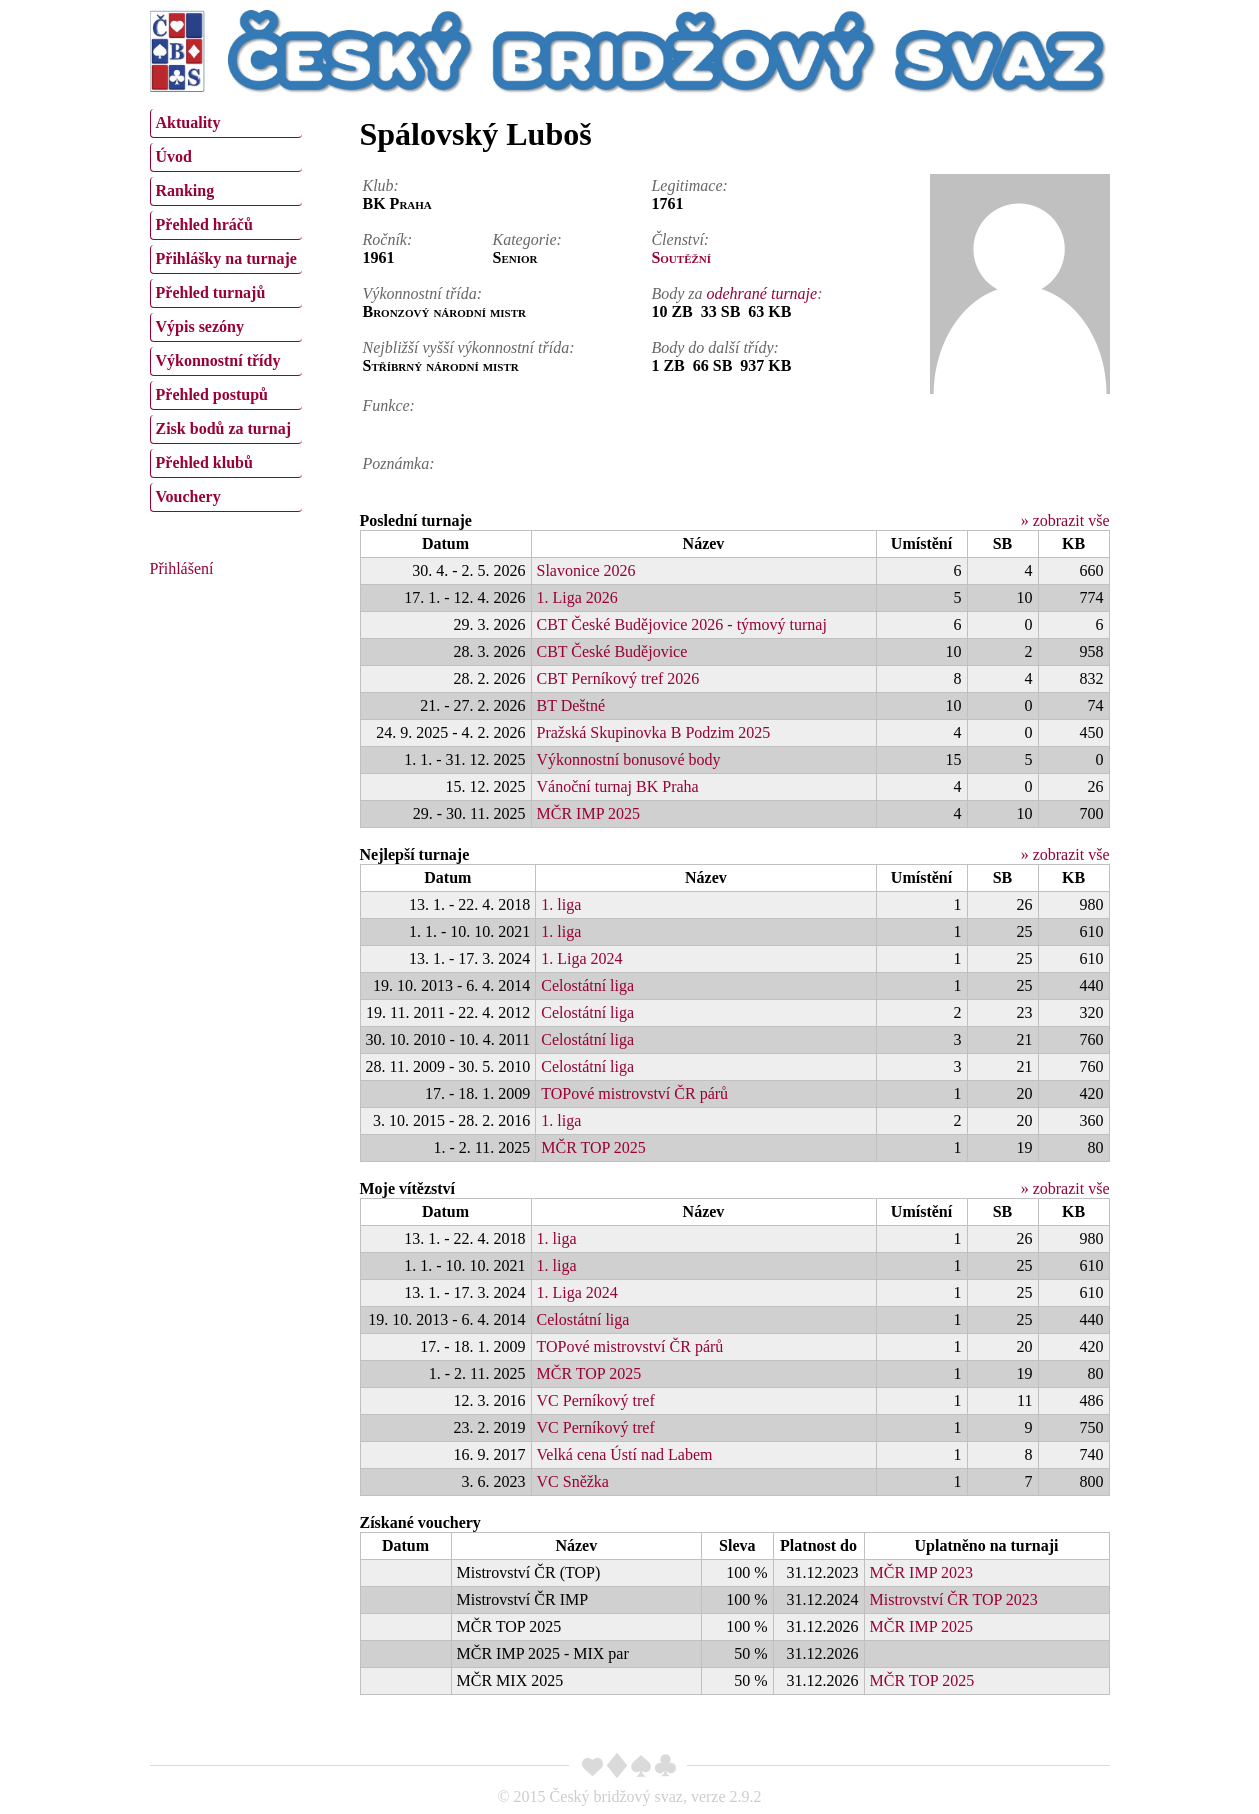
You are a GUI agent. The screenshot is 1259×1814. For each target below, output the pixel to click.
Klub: (381, 185)
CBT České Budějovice (612, 651)
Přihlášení (182, 568)
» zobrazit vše (1065, 520)
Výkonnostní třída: (423, 293)
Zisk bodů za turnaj (224, 428)
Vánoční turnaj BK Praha (618, 786)
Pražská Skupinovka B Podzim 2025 (654, 732)
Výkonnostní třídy (218, 360)
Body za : (736, 293)
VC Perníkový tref (596, 1400)
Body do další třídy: (715, 347)
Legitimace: (689, 185)
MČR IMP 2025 (588, 813)
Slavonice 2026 (586, 570)
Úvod (174, 156)
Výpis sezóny (200, 326)
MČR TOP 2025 (593, 1147)
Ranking (185, 190)
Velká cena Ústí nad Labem (625, 1454)
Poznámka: (399, 463)
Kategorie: (527, 239)
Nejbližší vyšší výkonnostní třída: (469, 347)
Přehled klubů (204, 462)
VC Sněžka (573, 1481)
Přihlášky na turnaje (226, 258)
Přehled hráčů (204, 224)
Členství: (680, 239)
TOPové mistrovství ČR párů (634, 1093)
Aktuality (188, 122)
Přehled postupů (212, 394)
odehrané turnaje (762, 293)
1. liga (561, 904)
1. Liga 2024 (581, 958)
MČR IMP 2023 (921, 1572)
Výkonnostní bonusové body (629, 759)
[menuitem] (226, 123)
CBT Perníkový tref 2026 (618, 678)
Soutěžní (681, 257)
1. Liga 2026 (577, 597)
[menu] (226, 308)
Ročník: (388, 239)
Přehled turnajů (211, 292)
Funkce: (389, 405)
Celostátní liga (587, 985)
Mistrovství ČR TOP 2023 (954, 1599)
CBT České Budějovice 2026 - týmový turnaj (682, 624)
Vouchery (188, 496)
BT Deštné (571, 705)
